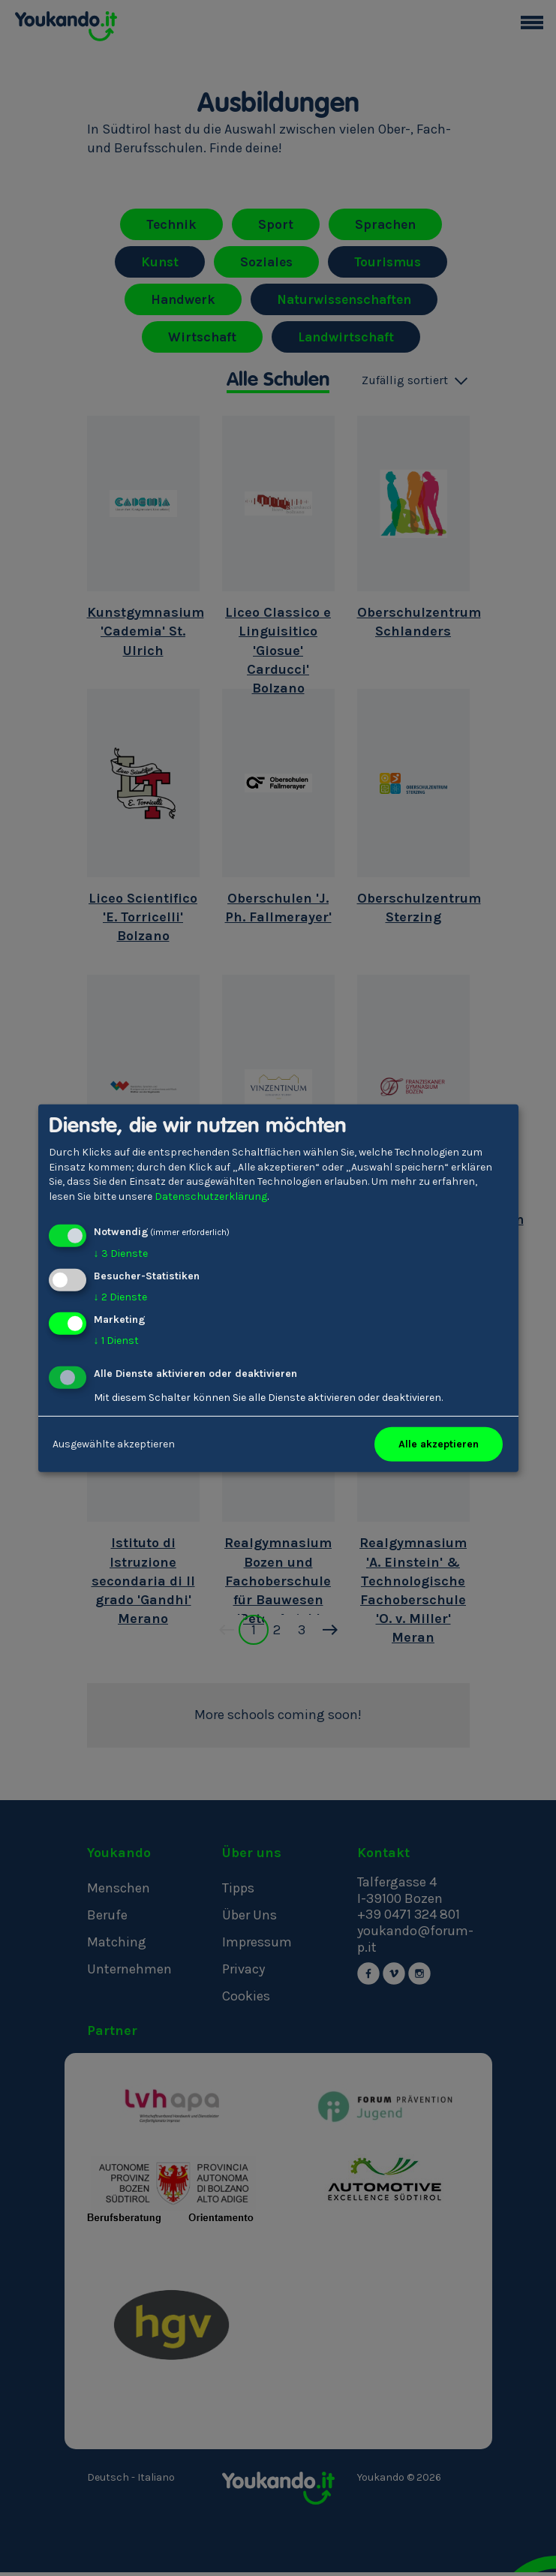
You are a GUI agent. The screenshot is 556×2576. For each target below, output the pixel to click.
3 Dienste (121, 1253)
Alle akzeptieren (438, 1444)
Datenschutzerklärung (211, 1196)
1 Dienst (116, 1340)
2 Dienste (120, 1297)
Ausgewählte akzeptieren (114, 1444)
